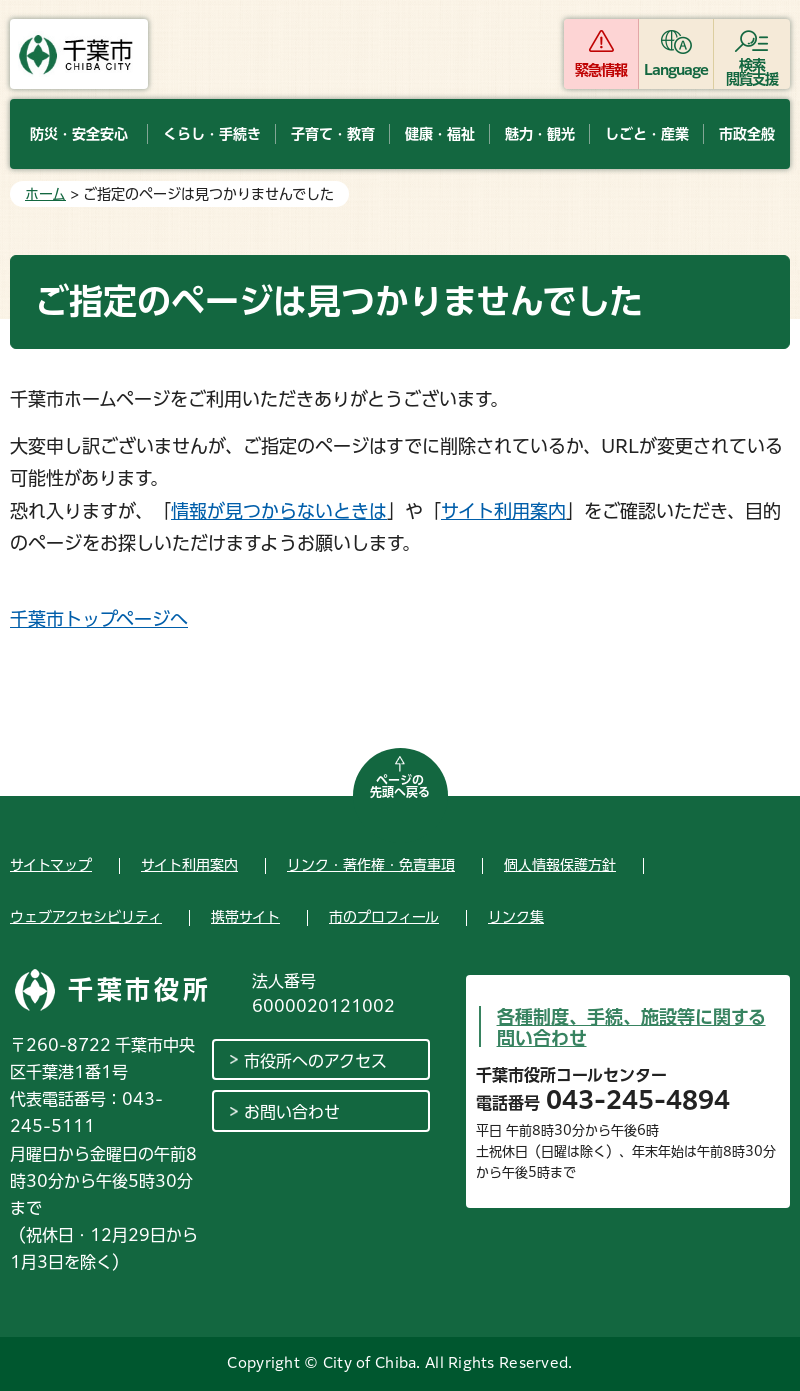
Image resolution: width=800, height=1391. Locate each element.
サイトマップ (51, 865)
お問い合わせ (292, 1112)
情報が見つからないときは (279, 511)
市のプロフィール (384, 917)
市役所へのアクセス (315, 1061)
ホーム (45, 194)
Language (676, 70)
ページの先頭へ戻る (400, 786)
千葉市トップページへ (99, 619)
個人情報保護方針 (560, 865)
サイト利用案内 (503, 511)
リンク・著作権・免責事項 (371, 865)
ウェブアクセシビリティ (86, 917)
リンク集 (516, 917)
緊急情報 (601, 70)
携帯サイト (245, 917)
